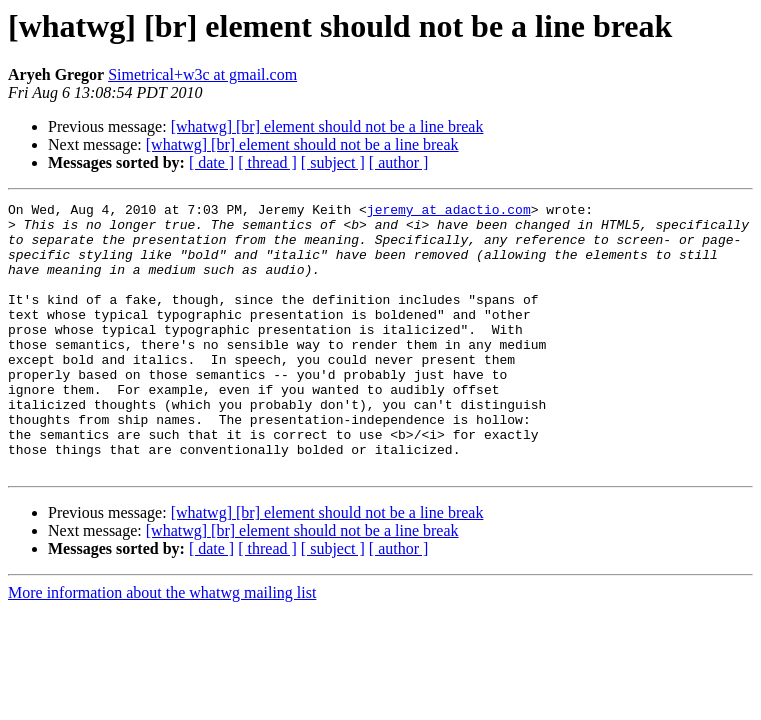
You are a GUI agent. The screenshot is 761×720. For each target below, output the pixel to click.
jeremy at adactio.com (449, 212)
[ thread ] (267, 162)
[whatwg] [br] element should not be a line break (327, 126)
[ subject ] (333, 162)
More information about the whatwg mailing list (162, 646)
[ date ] (211, 162)
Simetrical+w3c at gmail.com (202, 74)
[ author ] (399, 162)
